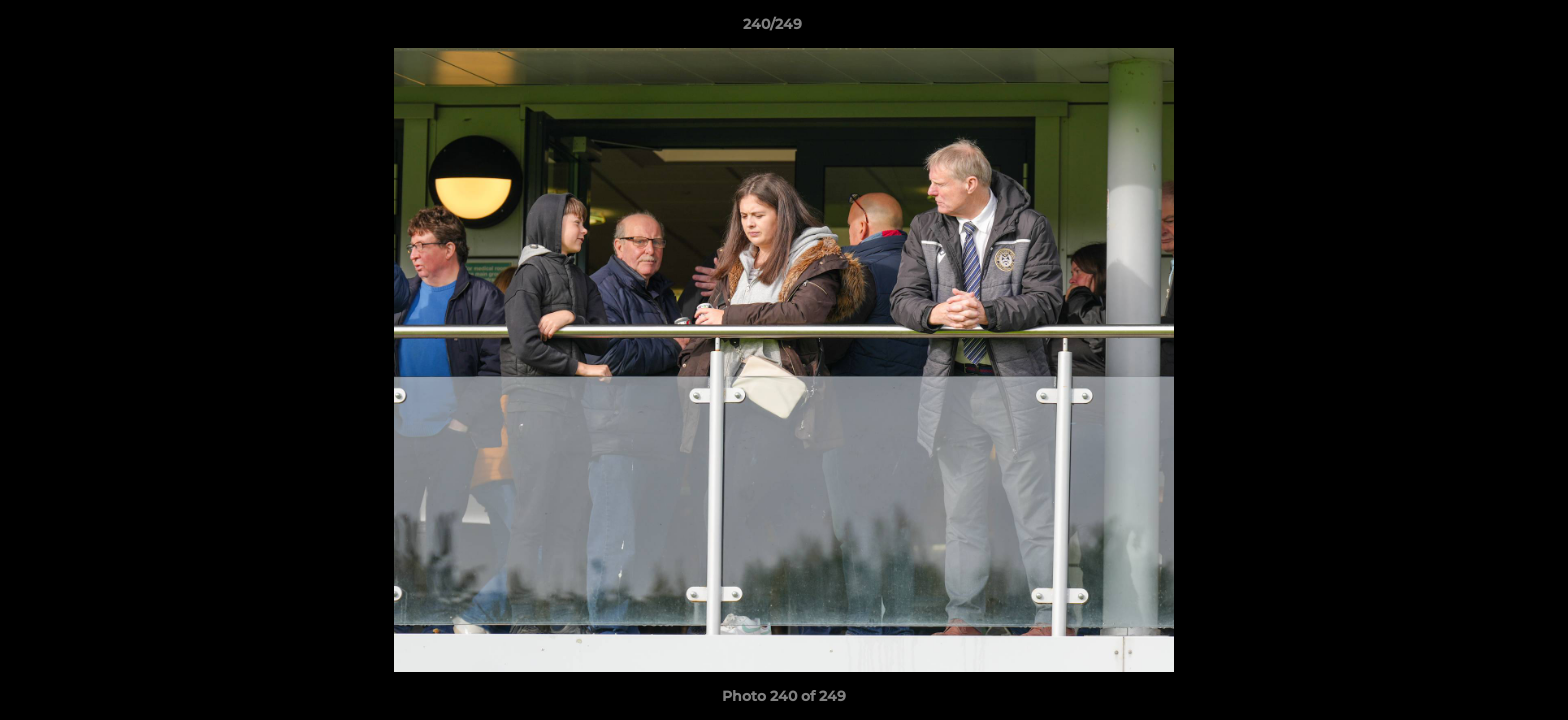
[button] (1484, 29)
